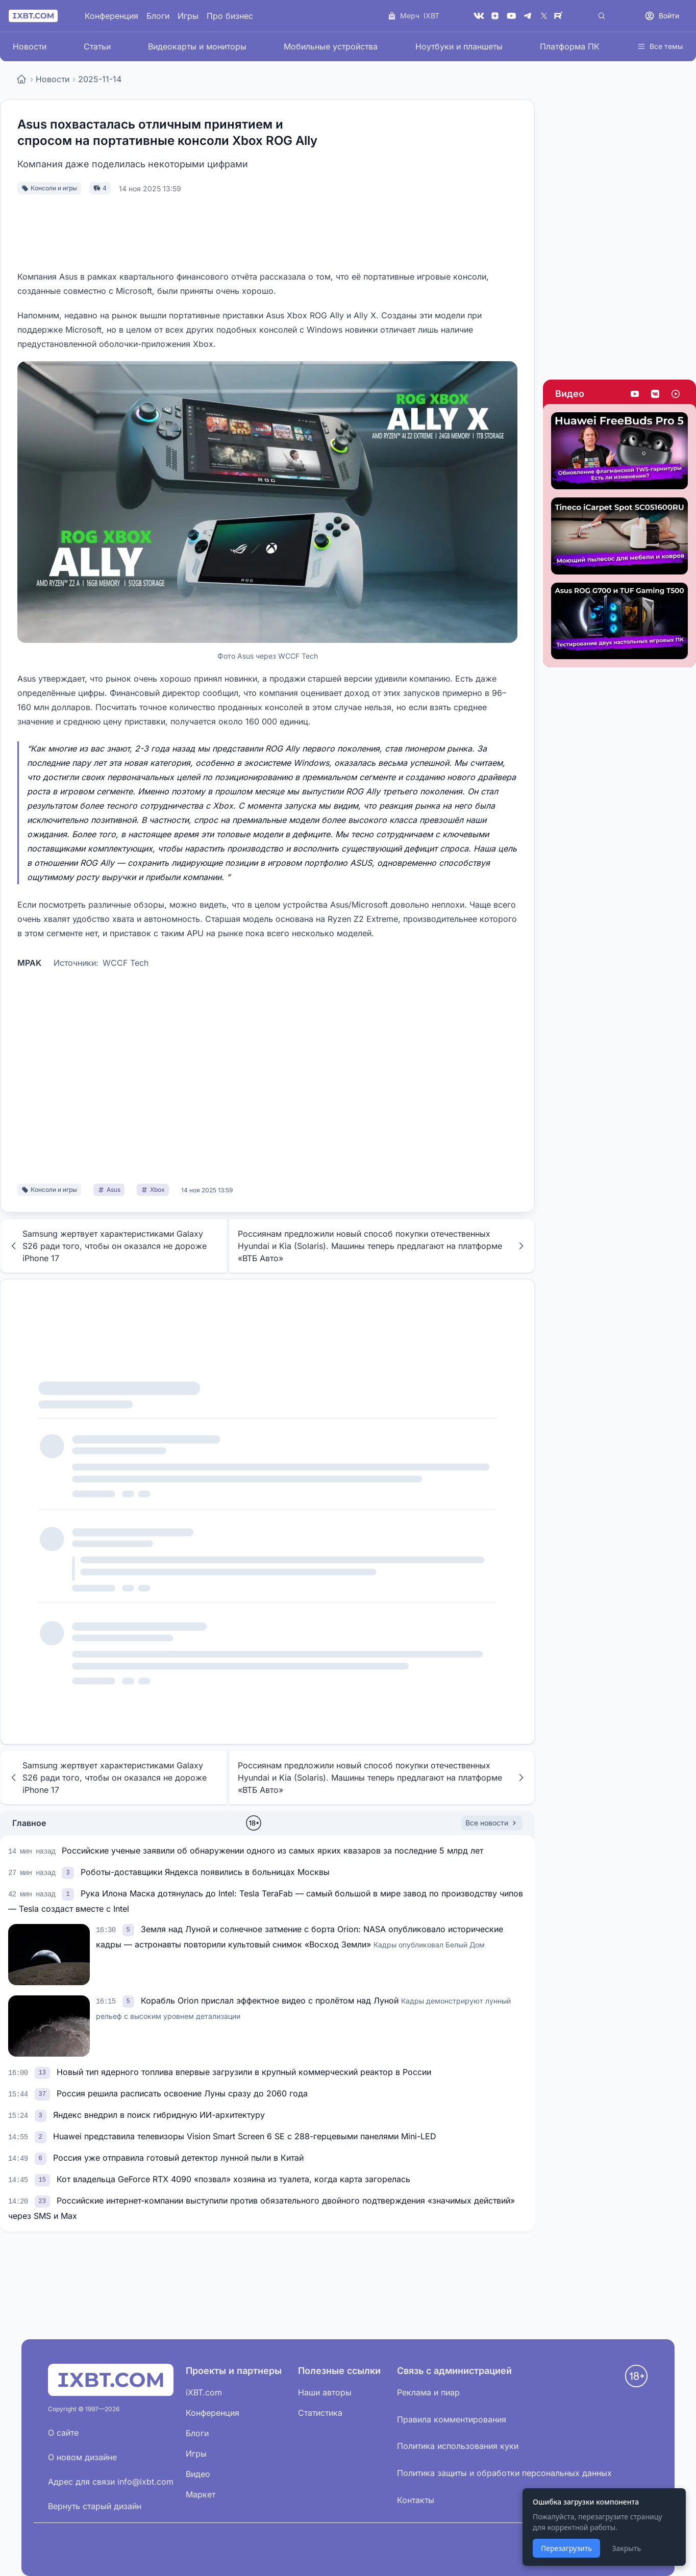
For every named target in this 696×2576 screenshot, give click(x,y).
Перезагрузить (566, 2548)
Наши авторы (325, 2392)
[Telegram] (527, 16)
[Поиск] (601, 16)
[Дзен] (495, 16)
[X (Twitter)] (544, 16)
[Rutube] (560, 16)
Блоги (157, 16)
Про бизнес (230, 16)
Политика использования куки (457, 2446)
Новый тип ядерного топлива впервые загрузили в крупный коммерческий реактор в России (244, 2072)
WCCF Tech (125, 963)
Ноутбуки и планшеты (459, 46)
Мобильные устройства (331, 46)
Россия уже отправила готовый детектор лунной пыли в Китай (178, 2158)
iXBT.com (204, 2392)
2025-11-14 (99, 79)
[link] (69, 1872)
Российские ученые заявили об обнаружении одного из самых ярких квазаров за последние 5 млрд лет (272, 1850)
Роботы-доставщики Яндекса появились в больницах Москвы (205, 1872)
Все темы (660, 46)
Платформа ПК (570, 46)
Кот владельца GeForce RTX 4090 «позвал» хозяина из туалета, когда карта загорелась (233, 2179)
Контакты (415, 2500)
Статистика (320, 2413)
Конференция (111, 16)
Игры (188, 16)
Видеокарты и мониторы (197, 46)
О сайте (63, 2433)
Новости (29, 46)
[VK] (479, 16)
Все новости (491, 1822)
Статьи (97, 46)
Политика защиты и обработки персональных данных (504, 2473)
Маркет (200, 2494)
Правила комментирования (451, 2419)
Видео (569, 393)
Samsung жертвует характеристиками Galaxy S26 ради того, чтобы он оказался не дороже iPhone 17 (108, 1246)
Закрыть (626, 2548)
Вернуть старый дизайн (94, 2506)
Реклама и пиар (428, 2392)
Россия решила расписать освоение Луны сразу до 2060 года (182, 2093)
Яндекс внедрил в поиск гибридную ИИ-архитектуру (159, 2115)
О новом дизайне (82, 2457)
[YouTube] (511, 16)
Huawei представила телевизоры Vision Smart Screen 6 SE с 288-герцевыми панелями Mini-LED (244, 2136)
